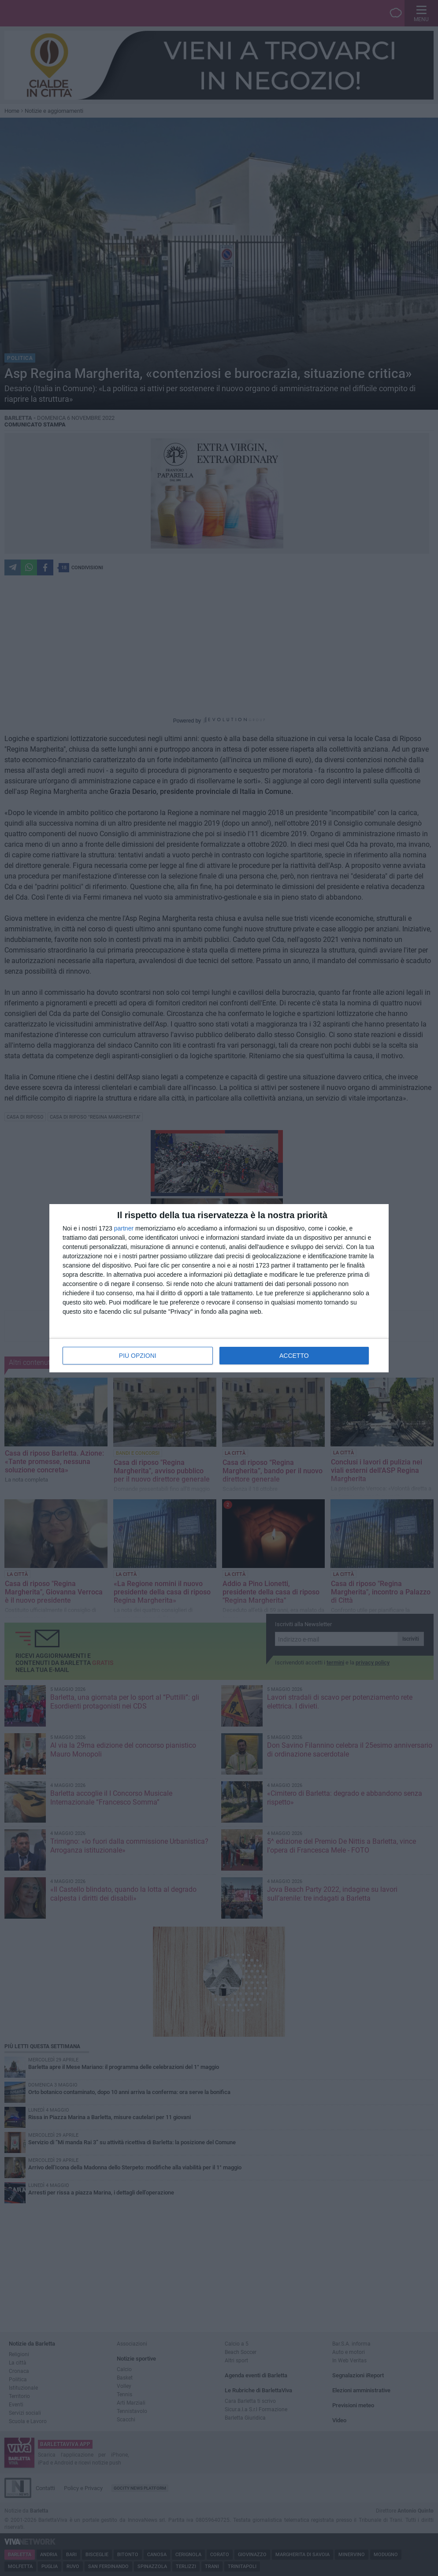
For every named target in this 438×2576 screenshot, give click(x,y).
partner (124, 1228)
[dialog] (219, 1288)
